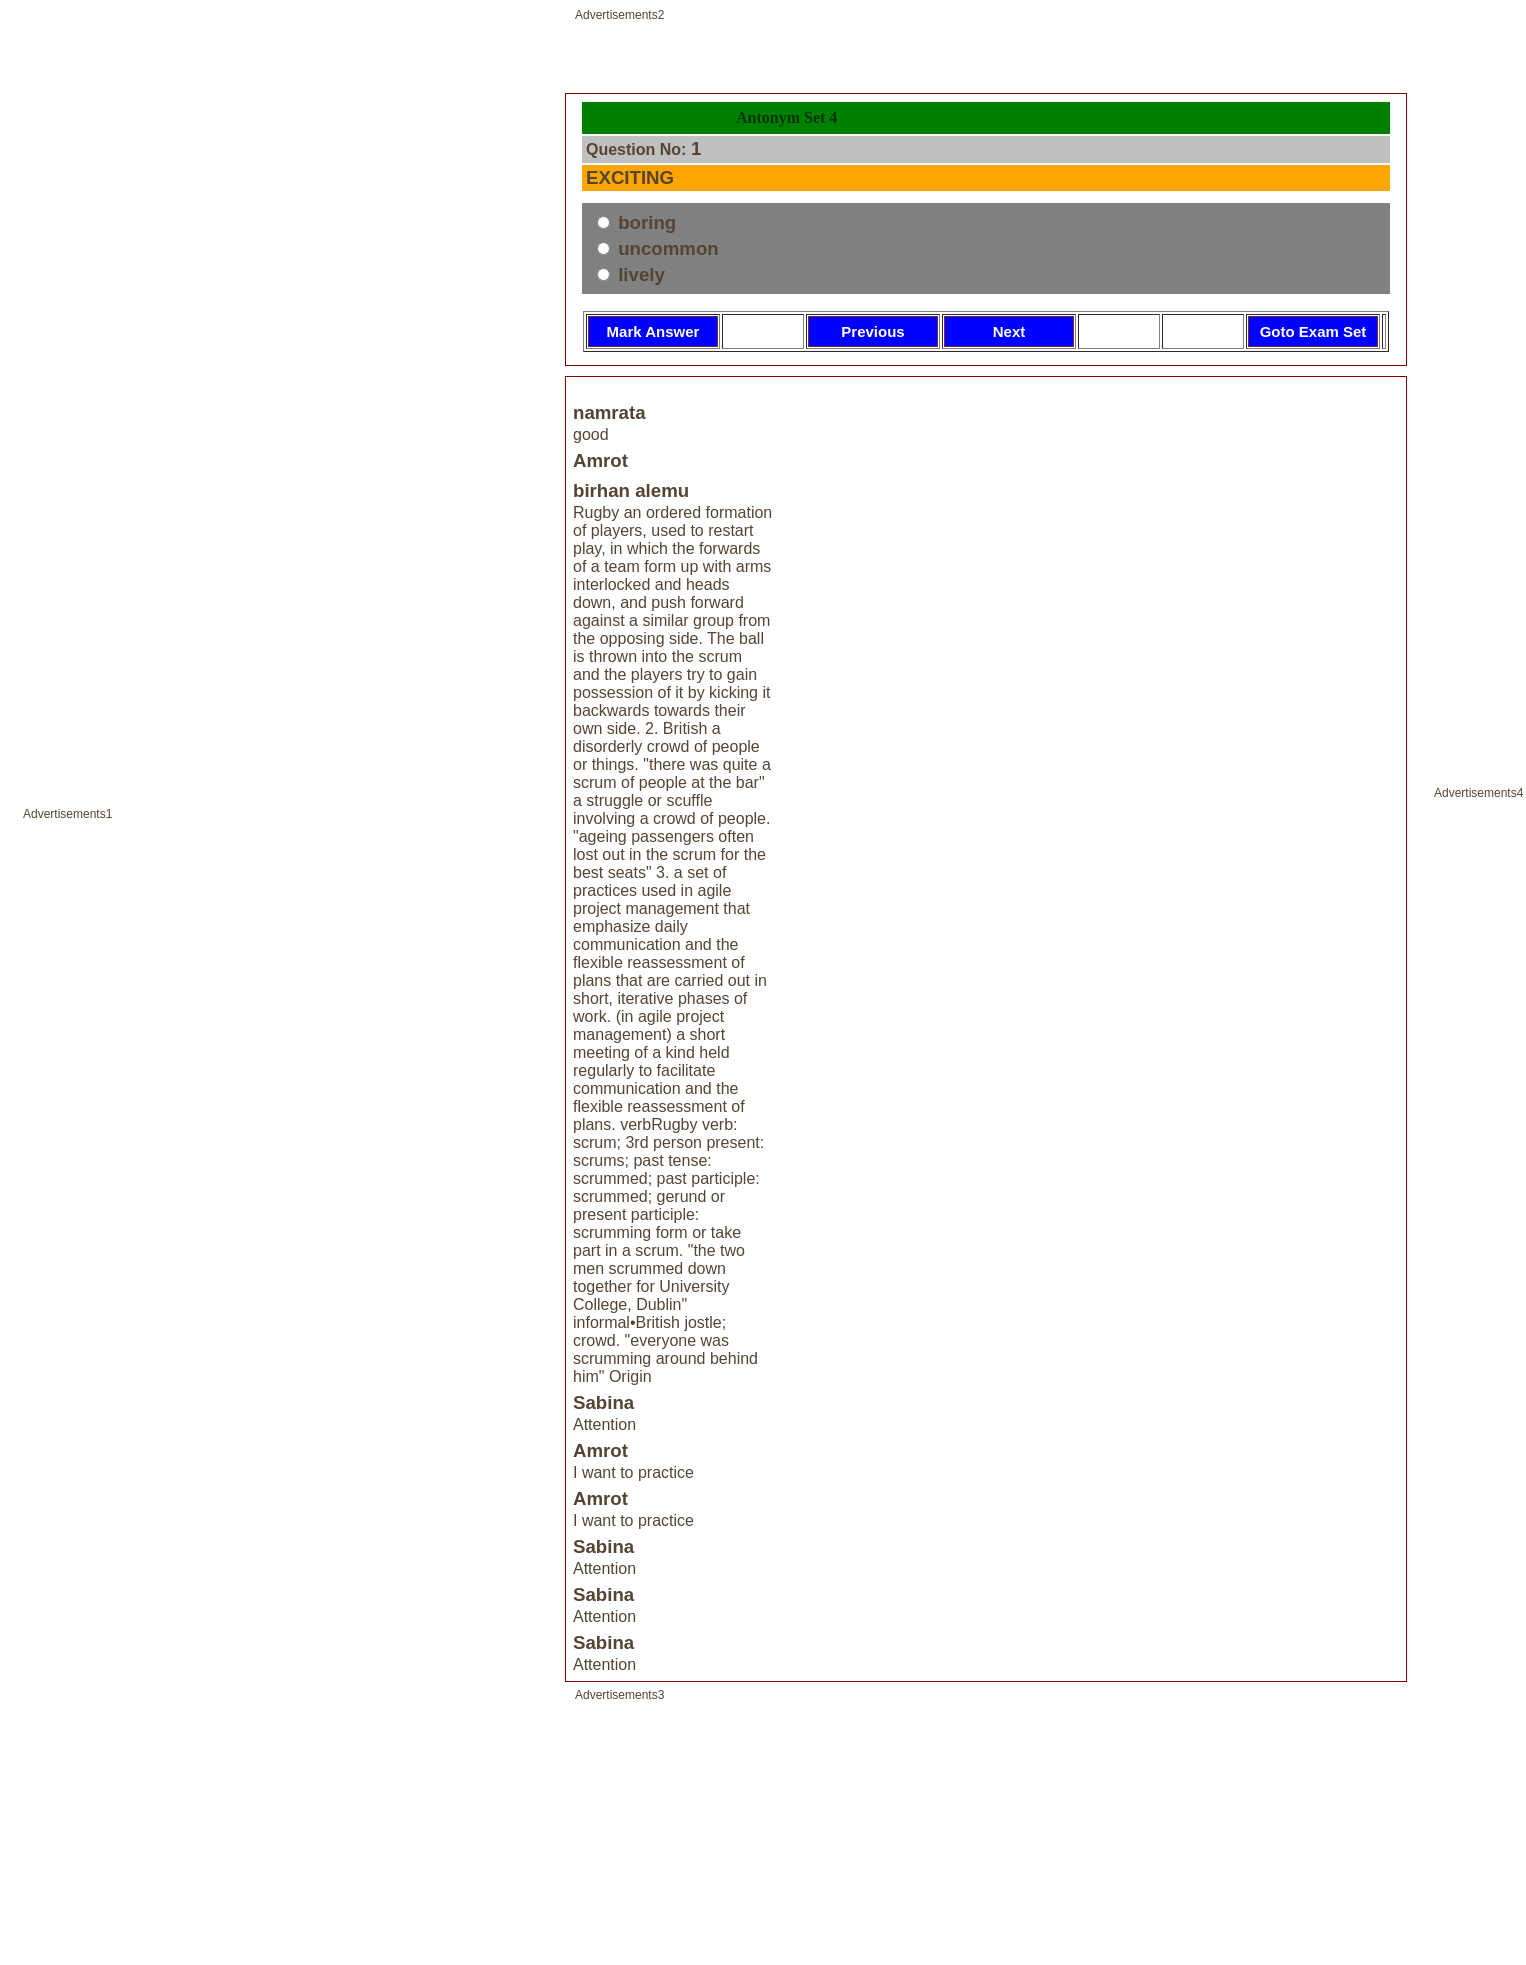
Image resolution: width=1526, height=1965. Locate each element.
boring (644, 222)
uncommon (666, 248)
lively (639, 274)
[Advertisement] (280, 994)
